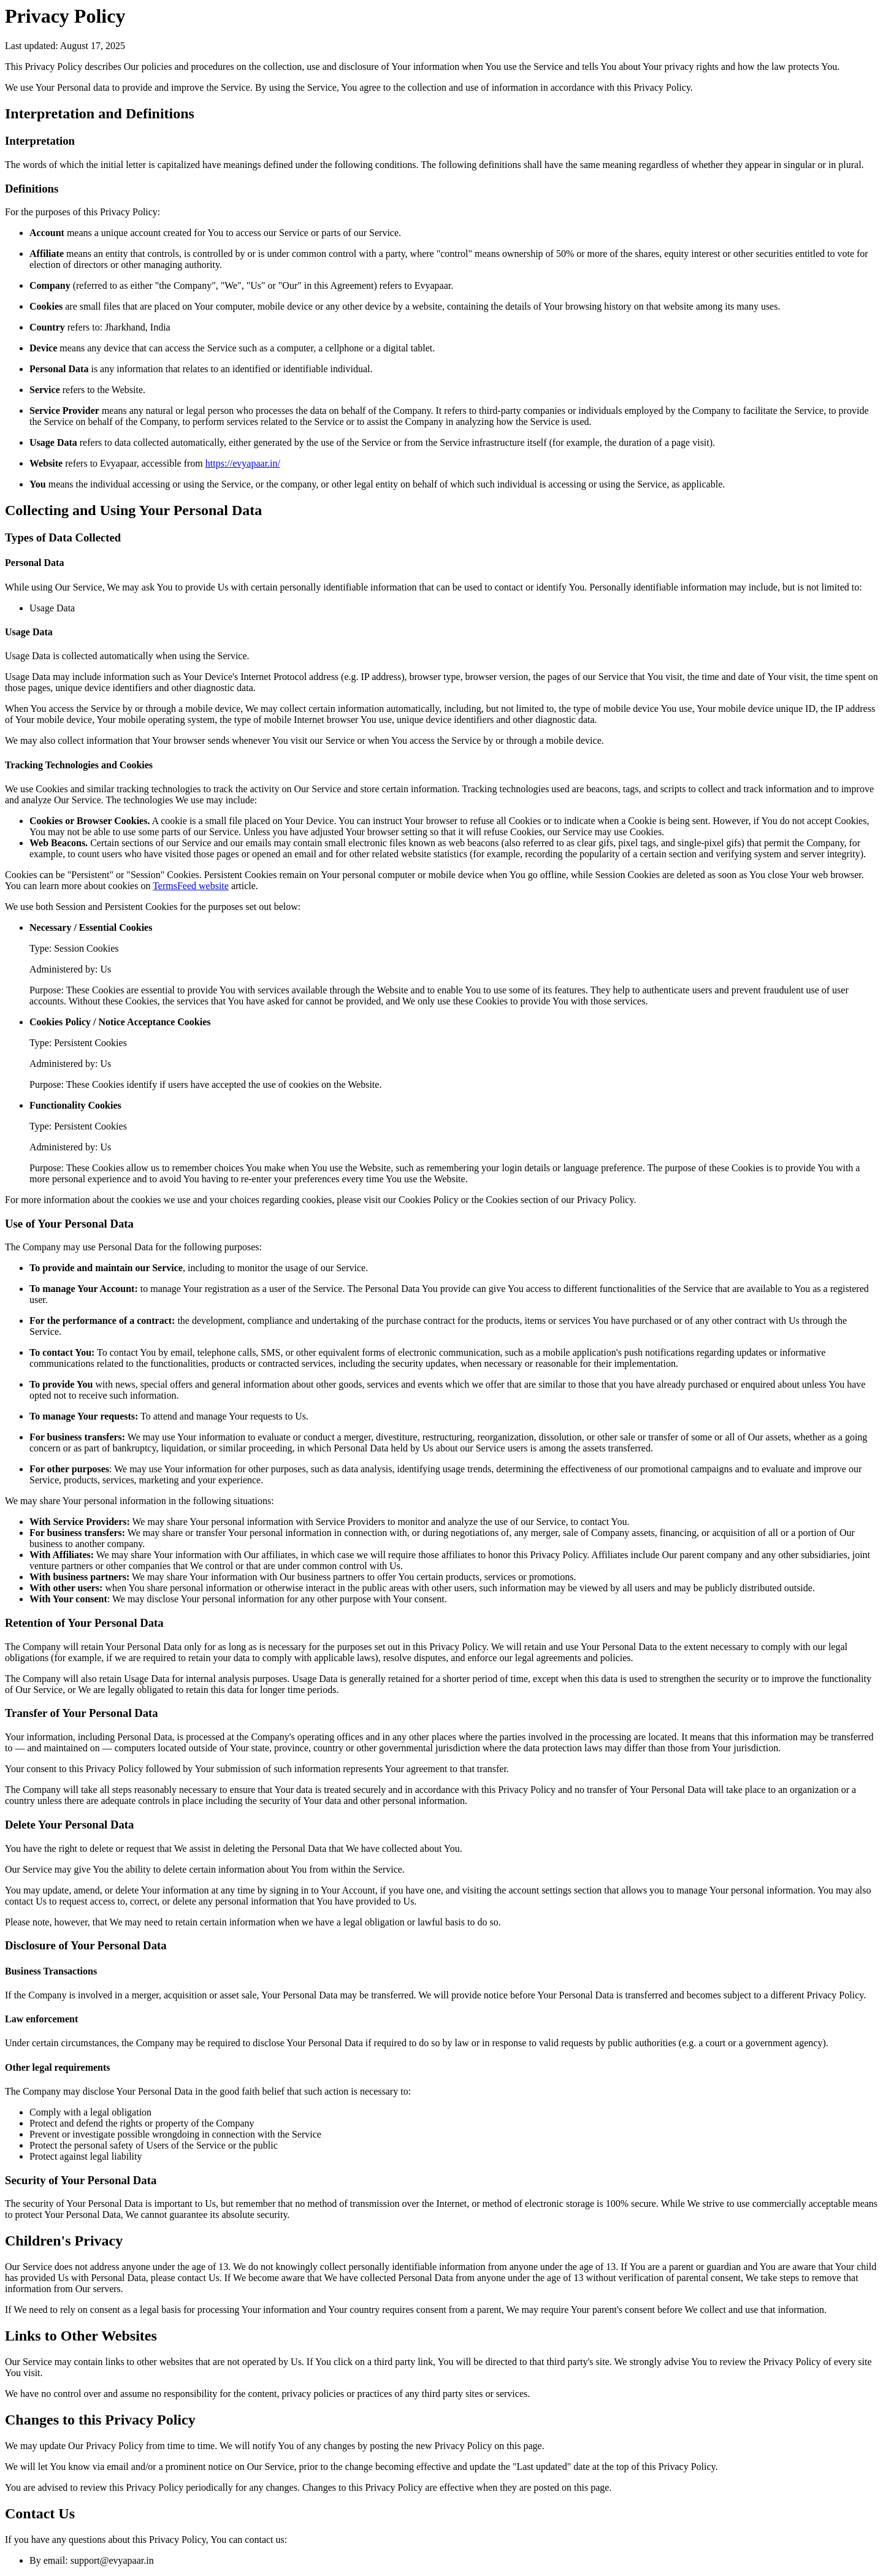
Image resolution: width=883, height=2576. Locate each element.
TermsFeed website (191, 886)
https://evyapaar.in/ (242, 463)
